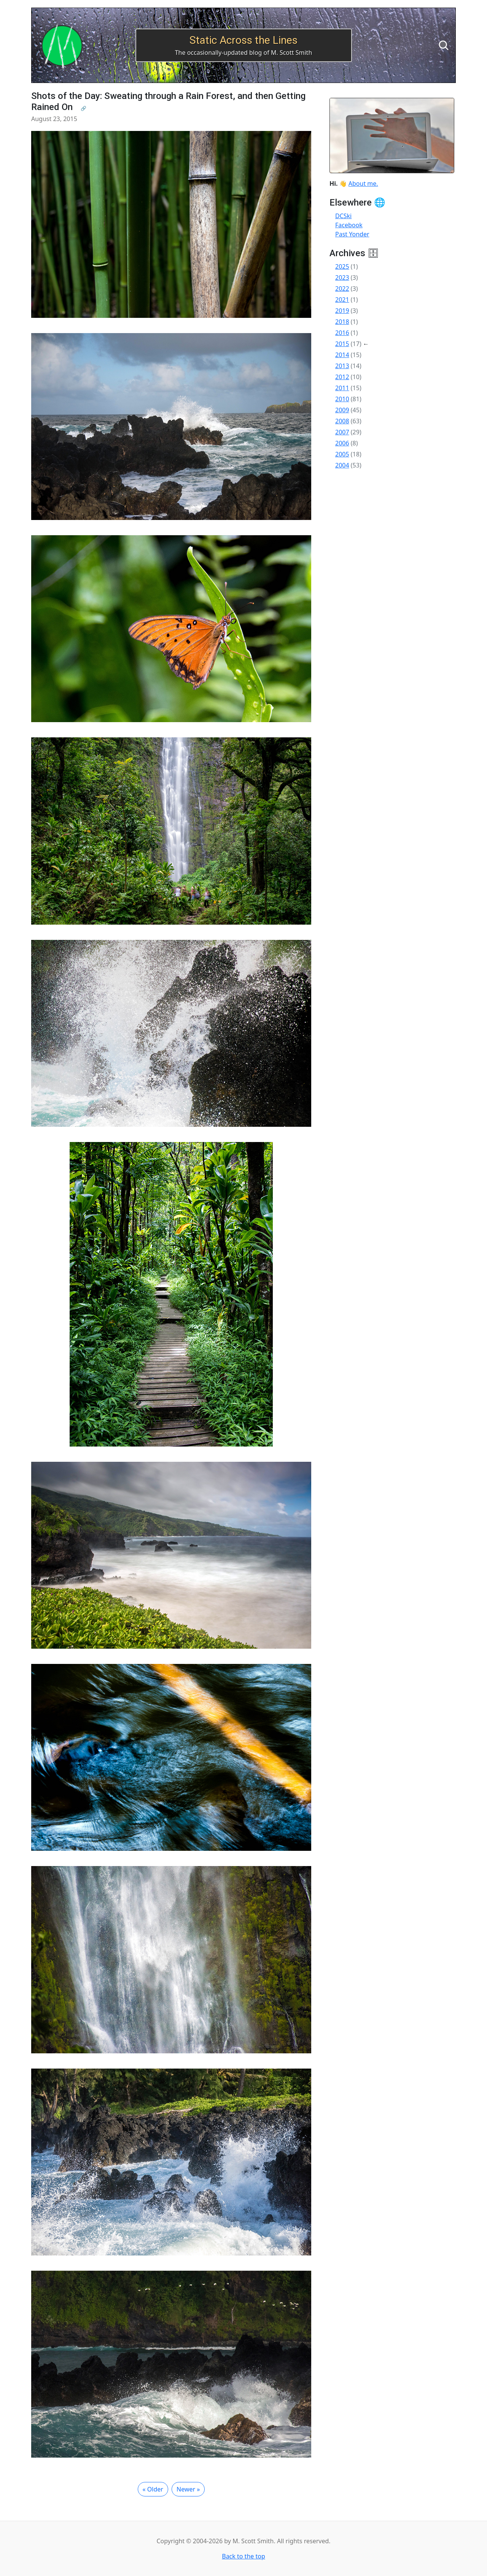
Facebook (349, 225)
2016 (342, 333)
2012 (342, 377)
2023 (342, 277)
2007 (342, 432)
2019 (342, 310)
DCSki (343, 216)
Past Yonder (352, 234)
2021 (342, 299)
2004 (342, 465)
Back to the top (243, 2556)
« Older (153, 2489)
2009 (342, 410)
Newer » (188, 2489)
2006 (342, 443)
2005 (342, 454)
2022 (342, 288)
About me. (363, 183)
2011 (342, 388)
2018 (342, 321)
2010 (342, 399)
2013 (342, 366)
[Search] (443, 45)
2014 (342, 355)
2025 (342, 266)
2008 (342, 421)
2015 (342, 344)
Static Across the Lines (243, 40)
